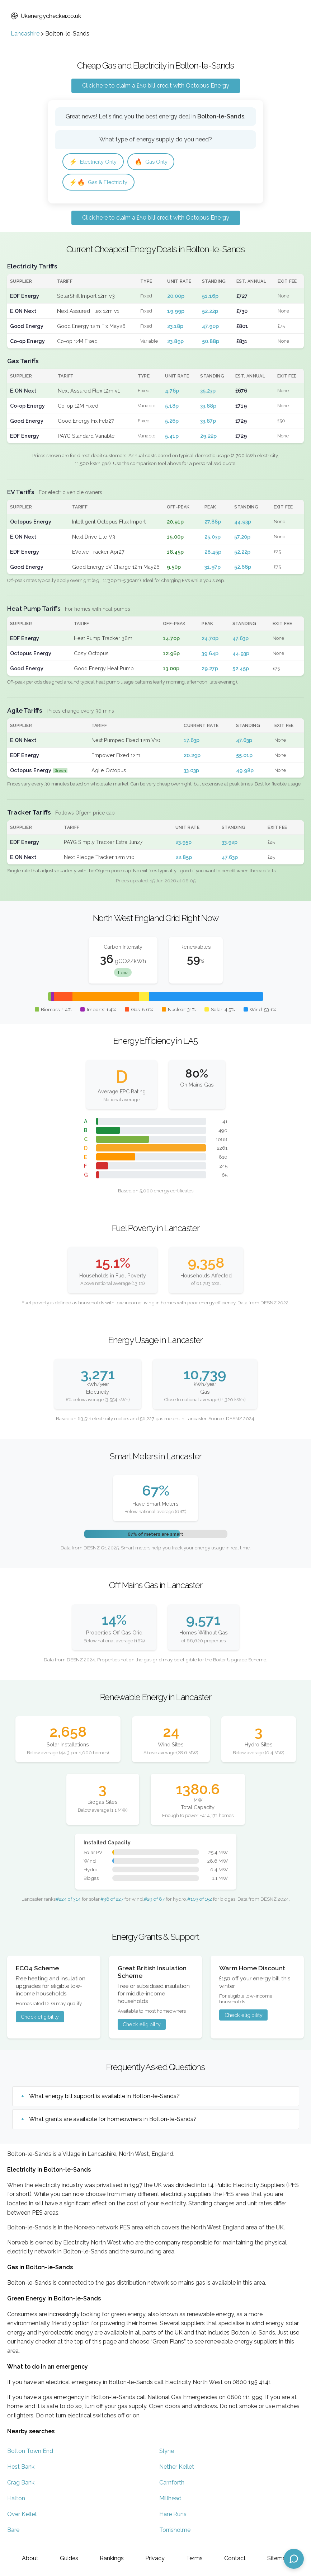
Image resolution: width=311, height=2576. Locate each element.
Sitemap (278, 2558)
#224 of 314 (68, 1901)
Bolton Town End (30, 2452)
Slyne (166, 2452)
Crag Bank (20, 2484)
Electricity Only (95, 162)
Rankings (112, 2558)
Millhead (170, 2499)
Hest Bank (20, 2468)
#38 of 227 (111, 1901)
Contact (235, 2558)
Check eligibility (40, 2019)
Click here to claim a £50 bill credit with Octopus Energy (155, 85)
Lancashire (25, 33)
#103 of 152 (199, 1901)
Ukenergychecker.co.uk (46, 16)
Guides (69, 2558)
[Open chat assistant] (294, 2559)
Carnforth (171, 2484)
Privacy (155, 2558)
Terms (194, 2558)
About (30, 2558)
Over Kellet (22, 2515)
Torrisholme (174, 2531)
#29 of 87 (154, 1901)
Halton (16, 2499)
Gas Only (157, 162)
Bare (13, 2531)
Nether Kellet (176, 2468)
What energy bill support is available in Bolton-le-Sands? (104, 2097)
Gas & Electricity (100, 183)
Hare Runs (173, 2515)
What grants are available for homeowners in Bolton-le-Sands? (113, 2120)
